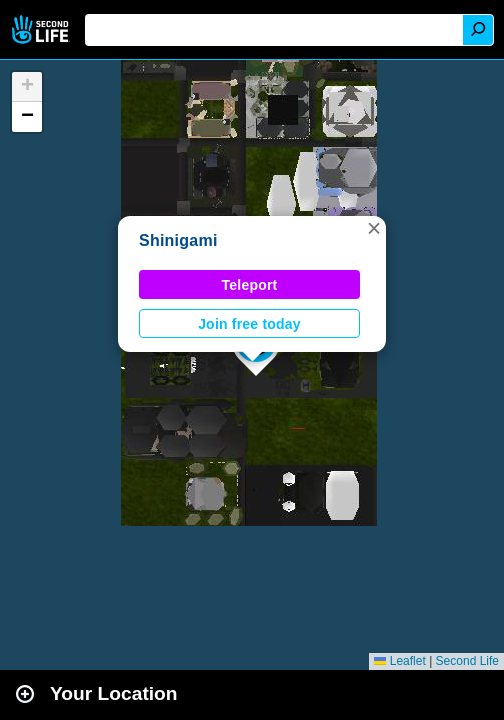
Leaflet (399, 661)
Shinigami (178, 240)
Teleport (250, 285)
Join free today (249, 324)
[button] (374, 228)
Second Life (42, 29)
